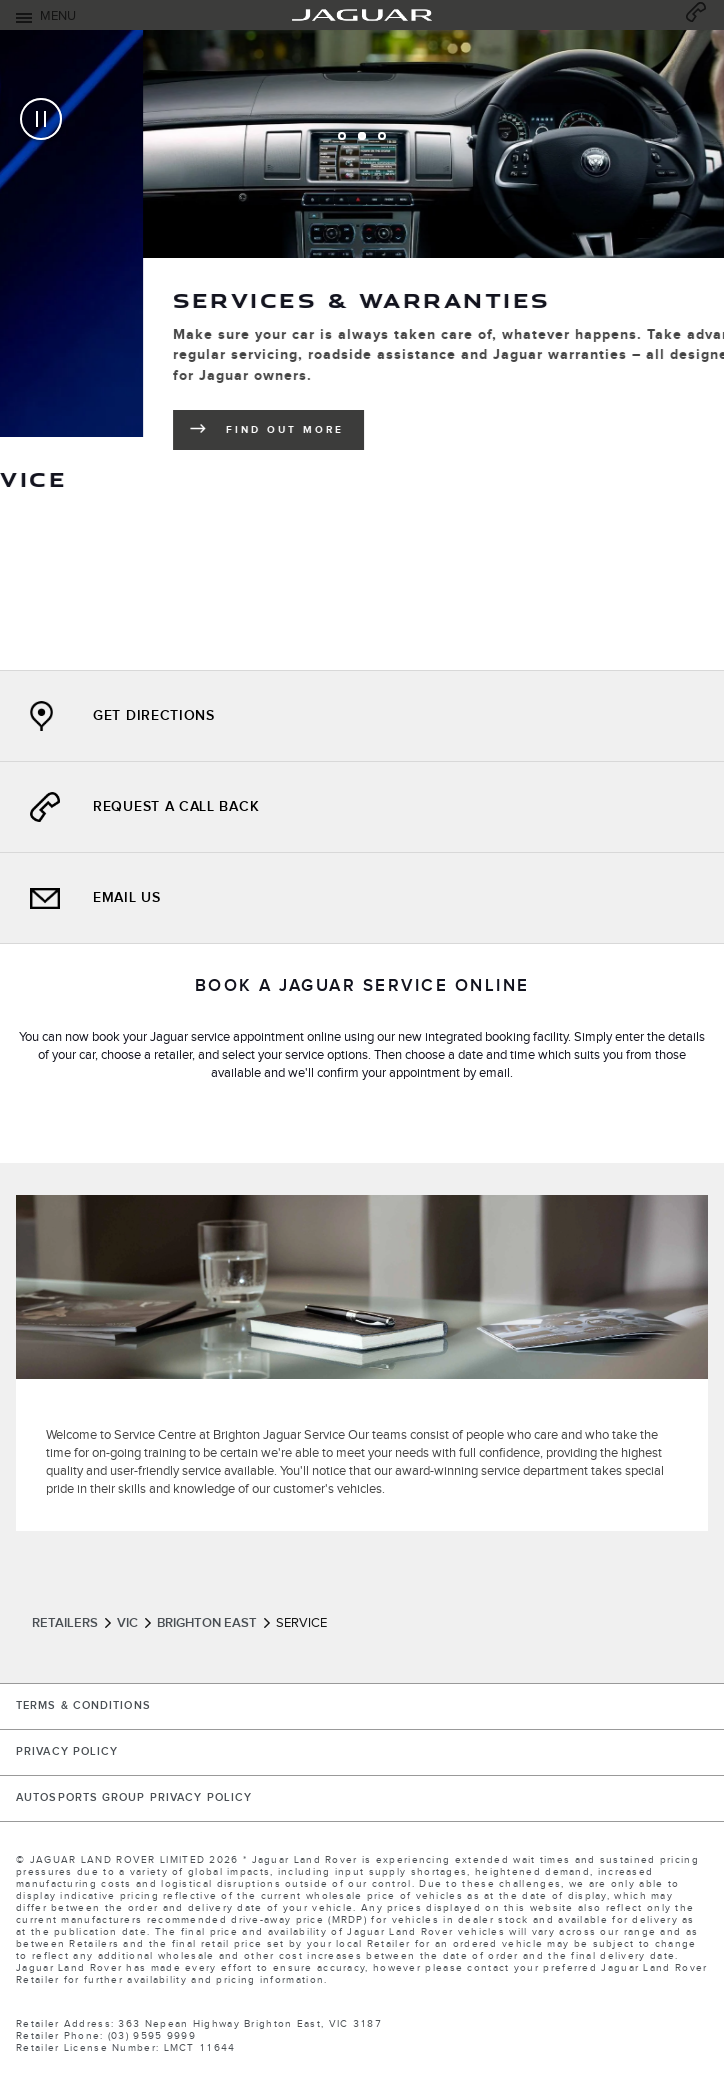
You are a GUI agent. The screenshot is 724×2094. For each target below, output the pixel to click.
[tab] (342, 136)
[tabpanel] (362, 350)
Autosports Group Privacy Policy (134, 1798)
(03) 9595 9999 (152, 2036)
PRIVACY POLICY (67, 1752)
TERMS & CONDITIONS (83, 1706)
